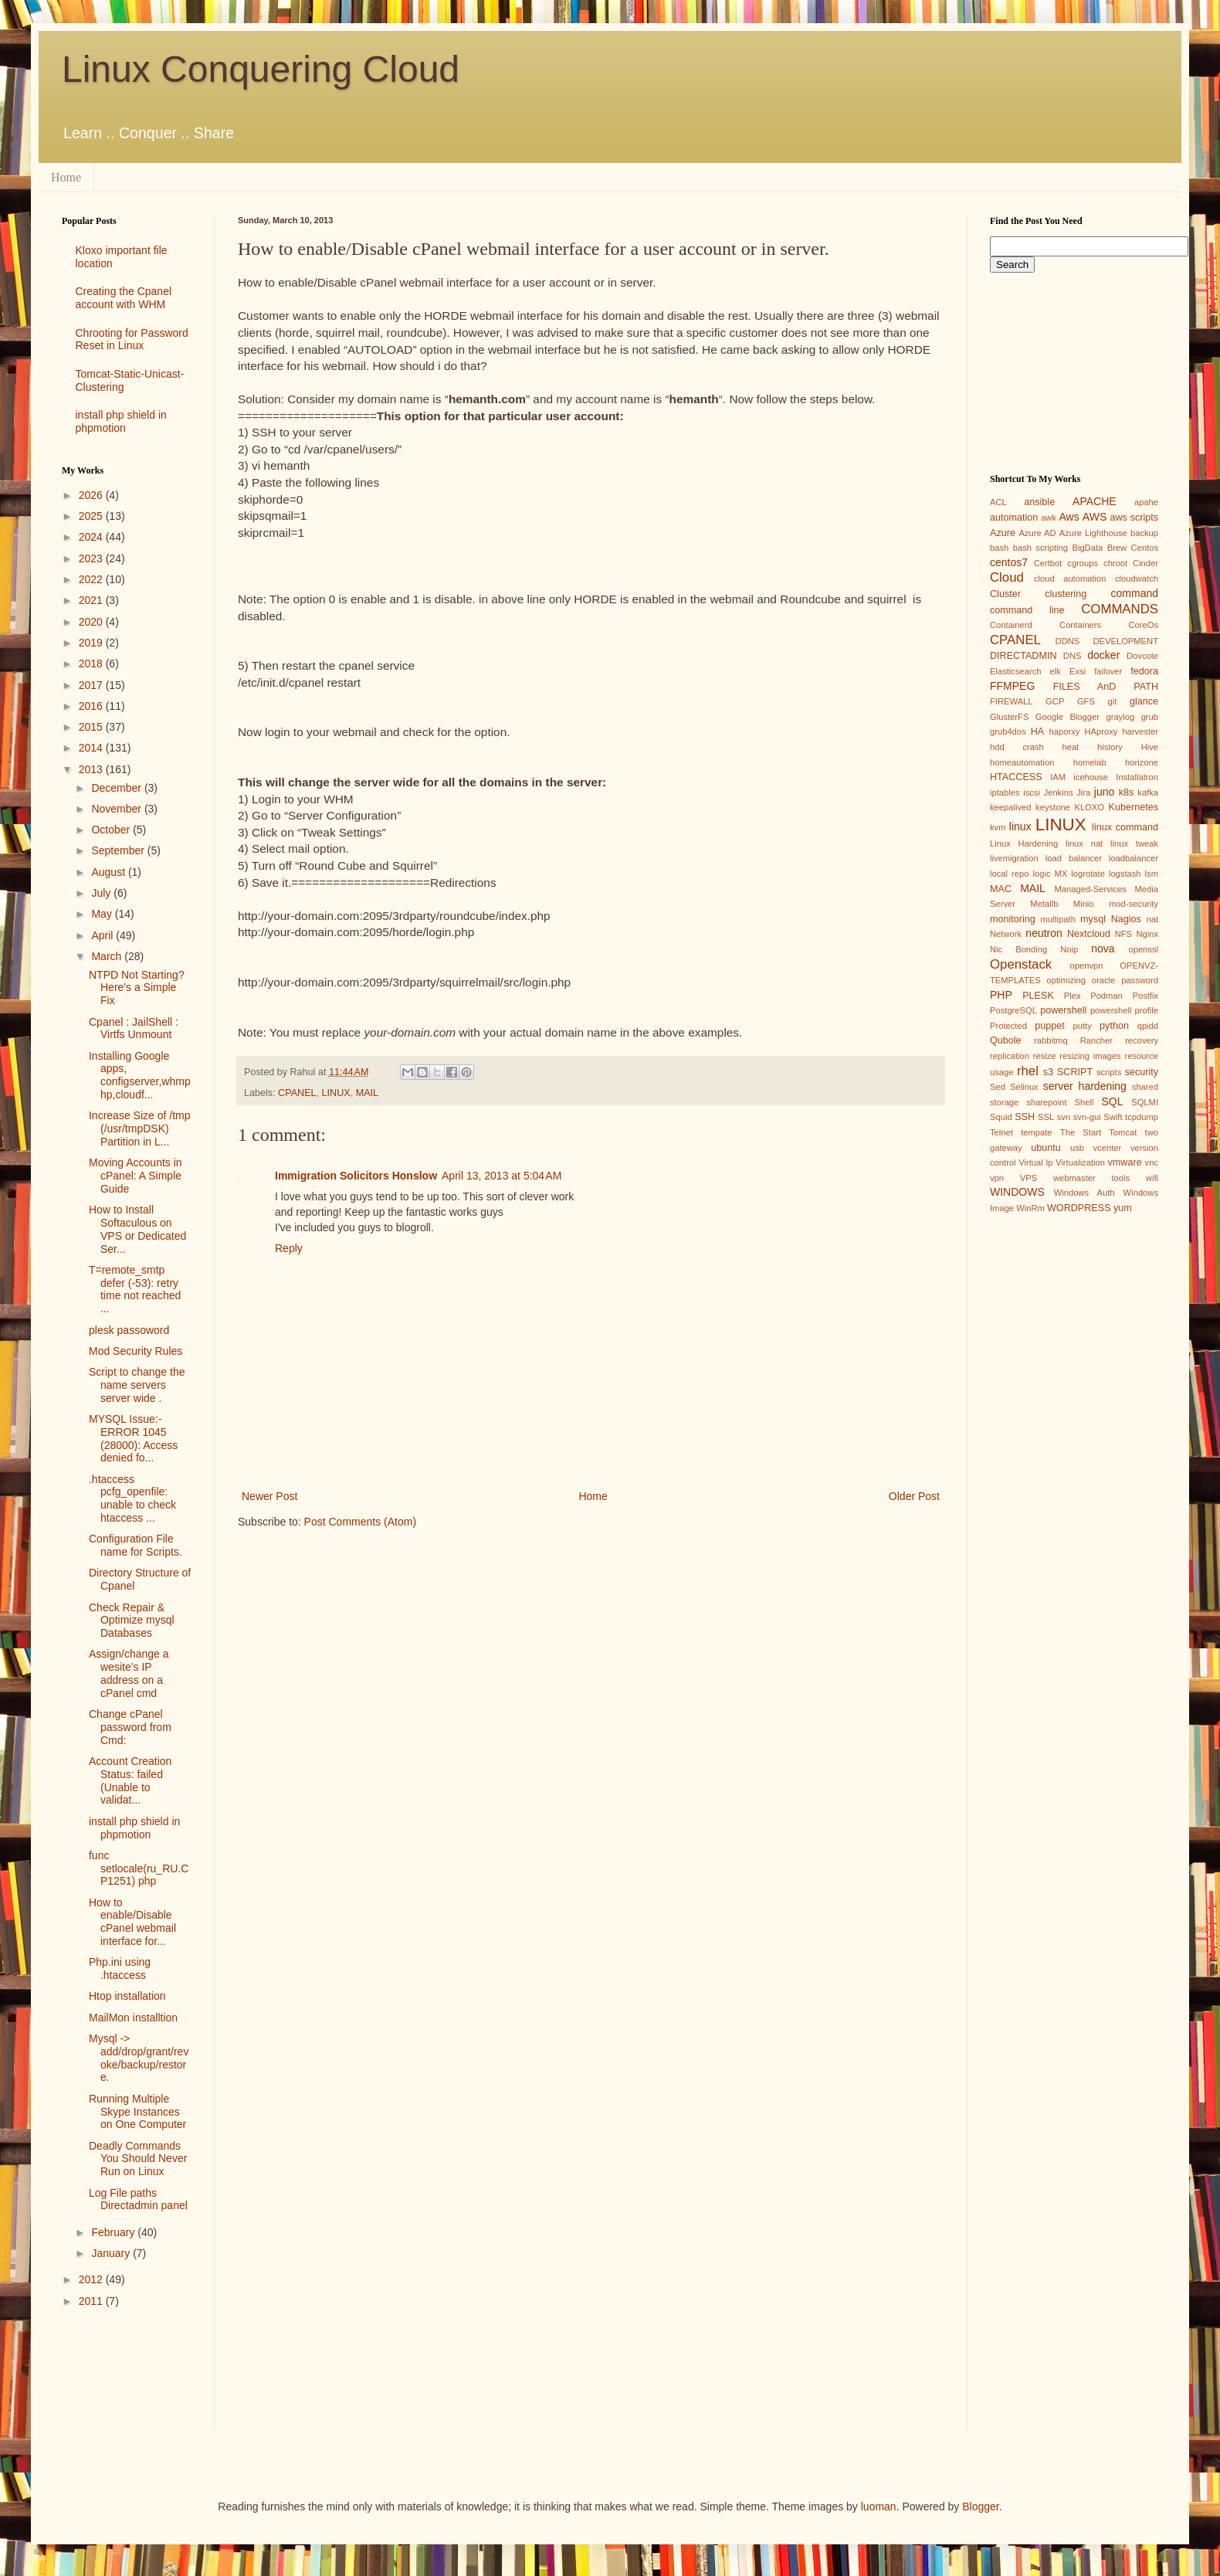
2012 (92, 2279)
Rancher (1096, 1040)
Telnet (1001, 1132)
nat (1152, 919)
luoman (878, 2506)
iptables (1005, 792)
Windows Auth (1084, 1192)
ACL (998, 502)
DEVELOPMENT (1125, 641)
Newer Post (269, 1496)
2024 (92, 537)
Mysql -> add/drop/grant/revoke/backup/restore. (138, 2057)
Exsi (1077, 671)
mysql (1093, 919)
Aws (1069, 517)
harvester (1140, 731)
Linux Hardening (1024, 843)
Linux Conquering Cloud (260, 69)
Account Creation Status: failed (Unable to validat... (130, 1780)
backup (1144, 533)
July (102, 893)
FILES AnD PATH (1105, 686)
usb (1077, 1147)
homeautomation (1022, 762)
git (1112, 701)
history (1110, 747)
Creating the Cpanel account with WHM (124, 298)
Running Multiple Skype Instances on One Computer (137, 2111)
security (1141, 1072)
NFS (1123, 933)
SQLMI (1144, 1102)
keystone (1052, 807)
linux (1020, 826)
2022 (92, 579)
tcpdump (1141, 1117)
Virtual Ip (1035, 1162)
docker (1103, 655)
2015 (92, 727)
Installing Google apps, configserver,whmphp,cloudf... (140, 1075)
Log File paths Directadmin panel (138, 2199)
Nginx (1147, 933)
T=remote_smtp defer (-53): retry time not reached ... (135, 1289)
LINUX (336, 1093)
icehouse (1090, 777)
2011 (92, 2301)
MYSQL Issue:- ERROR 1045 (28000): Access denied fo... (133, 1438)
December (117, 788)
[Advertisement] (126, 2381)
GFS (1086, 701)
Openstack (1021, 964)
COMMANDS (1119, 609)
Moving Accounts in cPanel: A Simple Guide (135, 1175)
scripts (1108, 1072)
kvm (998, 827)
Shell (1084, 1102)
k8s (1126, 792)
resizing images (1089, 1056)
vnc (1151, 1162)
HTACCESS (1016, 777)
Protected (1008, 1025)
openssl (1143, 949)
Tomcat (1123, 1132)
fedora (1144, 671)
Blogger (980, 2506)
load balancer (1073, 858)
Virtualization (1080, 1162)
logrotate (1088, 873)
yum (1122, 1208)
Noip (1069, 949)
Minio (1083, 903)
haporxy (1064, 731)
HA (1038, 731)
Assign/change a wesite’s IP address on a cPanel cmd (129, 1673)
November (117, 809)
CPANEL (297, 1093)
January (112, 2253)
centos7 (1009, 562)
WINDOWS (1017, 1192)
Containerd (1011, 625)
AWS (1094, 517)
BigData (1087, 547)
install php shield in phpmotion (121, 421)
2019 (92, 642)
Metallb (1044, 903)
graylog (1120, 716)
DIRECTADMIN (1023, 655)
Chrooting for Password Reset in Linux (132, 339)
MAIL (367, 1093)
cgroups (1082, 563)
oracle (1103, 980)
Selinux (1024, 1086)
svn (1063, 1117)
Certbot (1048, 563)
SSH (1025, 1117)
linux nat (1084, 843)
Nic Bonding (1018, 949)
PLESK (1038, 995)
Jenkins (1058, 792)
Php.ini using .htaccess (120, 1968)
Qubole (1006, 1040)
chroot (1115, 563)
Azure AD (1037, 533)
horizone (1141, 762)
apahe (1146, 502)
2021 (92, 600)
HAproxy (1100, 731)
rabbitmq (1051, 1040)
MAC (1001, 889)
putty (1082, 1025)
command (1134, 593)
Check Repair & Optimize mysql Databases (132, 1620)
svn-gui (1087, 1117)
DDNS (1068, 641)
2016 (92, 706)
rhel (1028, 1071)
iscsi (1031, 792)
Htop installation (127, 1996)
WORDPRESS (1079, 1208)
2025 (92, 516)
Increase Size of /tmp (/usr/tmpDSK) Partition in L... (140, 1128)
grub (1149, 716)
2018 (92, 663)
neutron (1043, 933)
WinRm (1030, 1208)
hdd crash (1017, 747)
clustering (1065, 594)
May (102, 914)
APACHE (1095, 501)
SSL (1046, 1117)
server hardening (1085, 1086)
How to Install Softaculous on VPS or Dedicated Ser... (137, 1228)
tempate (1036, 1132)
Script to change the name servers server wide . (137, 1385)
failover (1108, 671)
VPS (1028, 1178)
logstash (1125, 873)
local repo (1009, 873)
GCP (1054, 701)
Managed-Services (1090, 889)
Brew (1117, 547)
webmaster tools (1091, 1178)
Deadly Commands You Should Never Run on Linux (138, 2159)
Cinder (1145, 563)
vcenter (1107, 1147)
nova (1102, 948)
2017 (92, 685)
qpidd (1147, 1025)
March (107, 956)
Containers (1080, 625)
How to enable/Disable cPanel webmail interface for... (132, 1921)
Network (1006, 933)
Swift (1112, 1117)
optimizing (1066, 980)
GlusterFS (1009, 716)
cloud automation (1070, 578)
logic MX (1049, 873)
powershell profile (1124, 1010)
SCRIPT (1075, 1072)
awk (1048, 517)
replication (1009, 1056)
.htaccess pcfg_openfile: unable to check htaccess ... (132, 1498)
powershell (1063, 1010)
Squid (1001, 1117)
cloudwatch (1136, 578)
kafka (1147, 792)
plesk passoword (129, 1330)
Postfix (1145, 995)
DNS (1072, 655)
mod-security (1133, 903)
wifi (1152, 1178)
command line (1027, 610)
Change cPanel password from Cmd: (130, 1727)
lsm (1151, 873)
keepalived (1011, 807)
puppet (1050, 1025)
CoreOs (1143, 625)
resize (1044, 1056)
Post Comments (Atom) (360, 1521)
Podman (1106, 995)
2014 (92, 748)
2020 (92, 622)
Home (66, 177)
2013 (92, 769)
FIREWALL (1011, 701)
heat (1070, 747)
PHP (1001, 995)
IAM (1058, 777)
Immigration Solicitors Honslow (356, 1175)
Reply (289, 1248)
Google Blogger (1067, 716)
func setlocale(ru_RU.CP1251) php (138, 1868)
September (119, 850)
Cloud (1007, 577)
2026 (92, 495)
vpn (997, 1178)
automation (1014, 517)
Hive (1149, 747)
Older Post (914, 1496)
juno (1104, 792)
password (1139, 980)
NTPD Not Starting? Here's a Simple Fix (137, 988)
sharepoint (1046, 1102)
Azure (1002, 533)
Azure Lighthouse (1093, 533)
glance (1144, 701)
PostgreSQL (1013, 1010)
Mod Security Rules (135, 1351)
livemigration (1014, 858)
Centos (1144, 547)
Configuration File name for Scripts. (135, 1545)
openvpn (1086, 965)
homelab (1089, 762)
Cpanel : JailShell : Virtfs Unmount (133, 1028)
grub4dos (1008, 731)
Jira (1083, 792)
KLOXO (1089, 807)
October (112, 829)
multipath (1057, 919)
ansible (1039, 502)
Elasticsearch (1016, 671)
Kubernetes (1133, 807)
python (1114, 1025)
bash (999, 547)
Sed (997, 1086)
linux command (1125, 827)
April (103, 935)
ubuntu (1046, 1147)
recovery (1141, 1040)
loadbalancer (1133, 858)
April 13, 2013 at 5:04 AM (501, 1175)
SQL (1112, 1101)
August (109, 872)
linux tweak (1134, 843)
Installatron (1137, 777)
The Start (1080, 1132)
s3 (1048, 1072)
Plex (1072, 995)
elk (1055, 671)
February (114, 2232)
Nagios (1126, 919)
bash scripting (1040, 547)
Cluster (1005, 594)
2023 (92, 558)
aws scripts (1134, 517)
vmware (1125, 1162)
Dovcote (1142, 655)
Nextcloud (1088, 933)
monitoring (1012, 919)
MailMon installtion (133, 2017)
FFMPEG (1012, 686)
